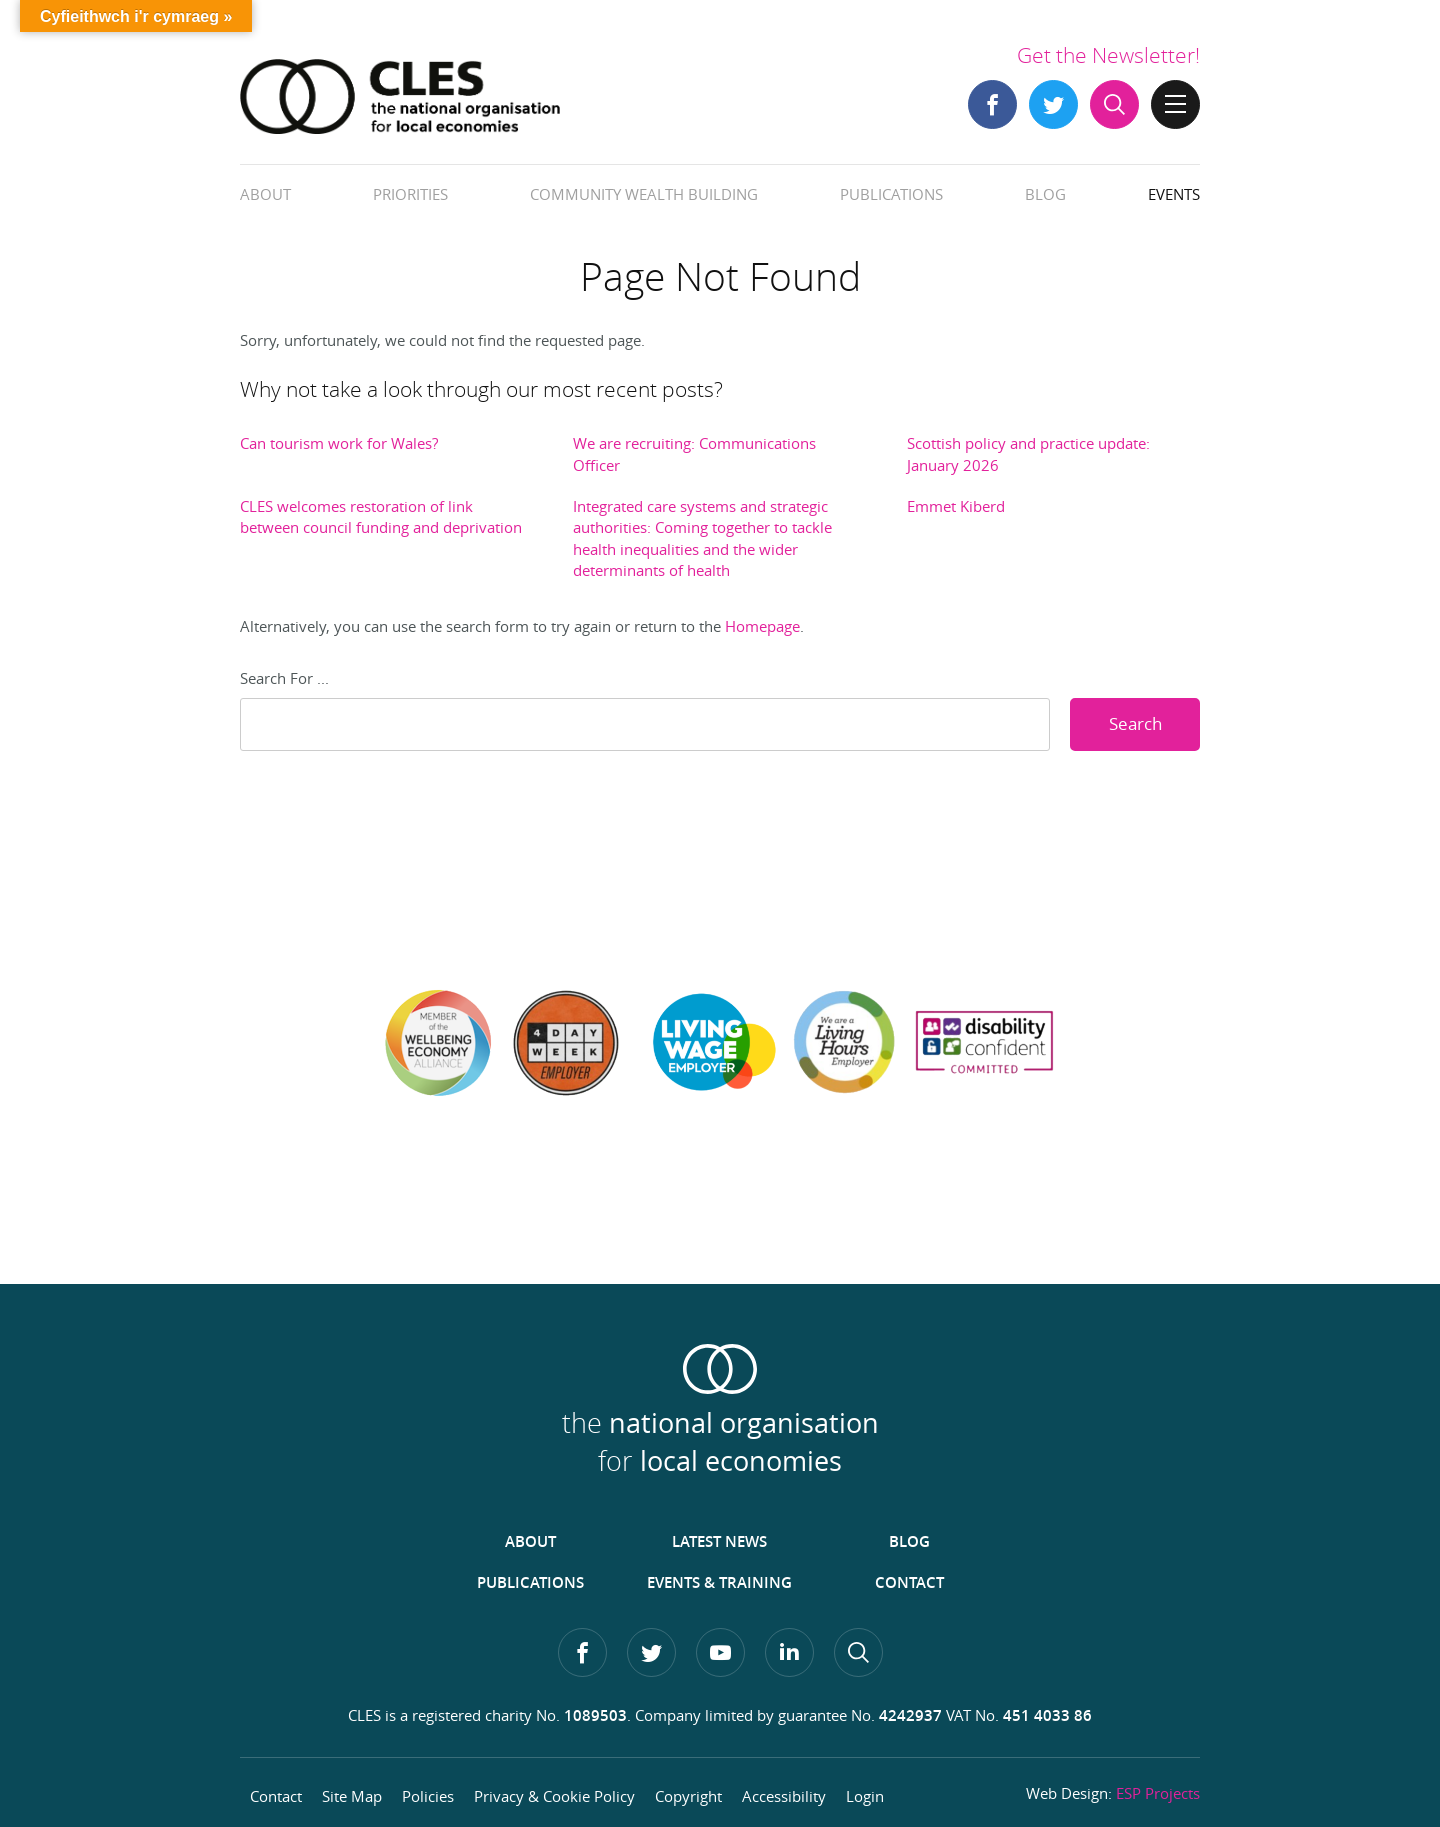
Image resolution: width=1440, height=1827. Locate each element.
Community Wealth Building (644, 194)
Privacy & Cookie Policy (554, 1796)
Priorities (410, 194)
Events (1174, 194)
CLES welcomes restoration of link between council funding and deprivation (381, 516)
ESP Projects (1158, 1793)
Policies (428, 1796)
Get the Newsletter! (1108, 55)
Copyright (688, 1796)
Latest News (719, 1541)
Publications (891, 194)
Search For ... (284, 678)
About (265, 194)
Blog (1045, 194)
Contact (909, 1582)
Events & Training (719, 1582)
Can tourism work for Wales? (339, 443)
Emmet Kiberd (956, 506)
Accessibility (784, 1796)
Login (865, 1796)
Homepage (762, 626)
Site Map (352, 1796)
